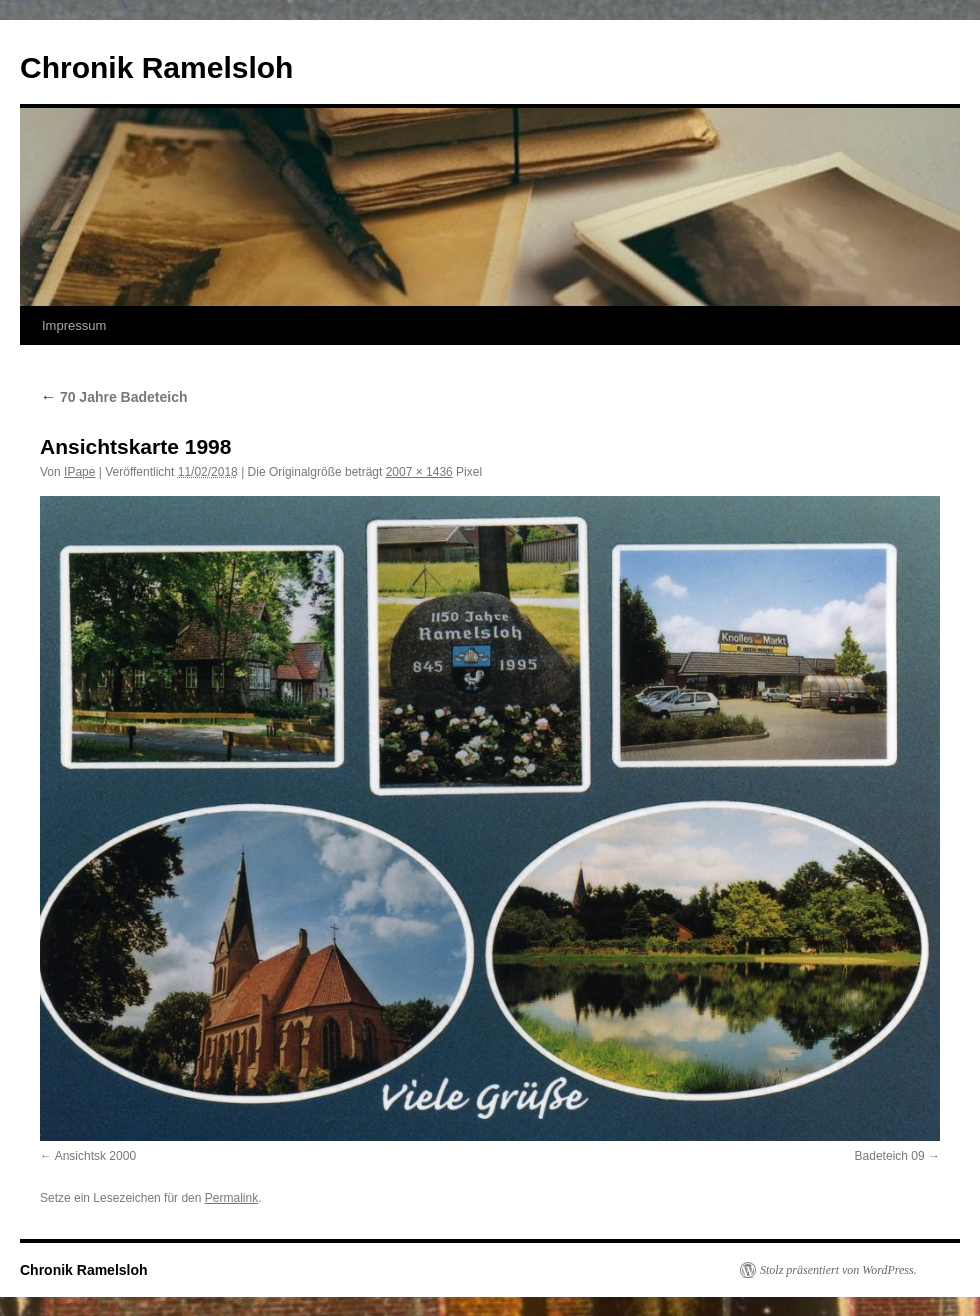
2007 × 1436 (419, 472)
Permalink (231, 1198)
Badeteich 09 (890, 1156)
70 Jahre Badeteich (114, 397)
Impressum (74, 325)
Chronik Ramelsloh (156, 67)
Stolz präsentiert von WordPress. (838, 1270)
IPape (79, 472)
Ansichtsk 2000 (95, 1156)
